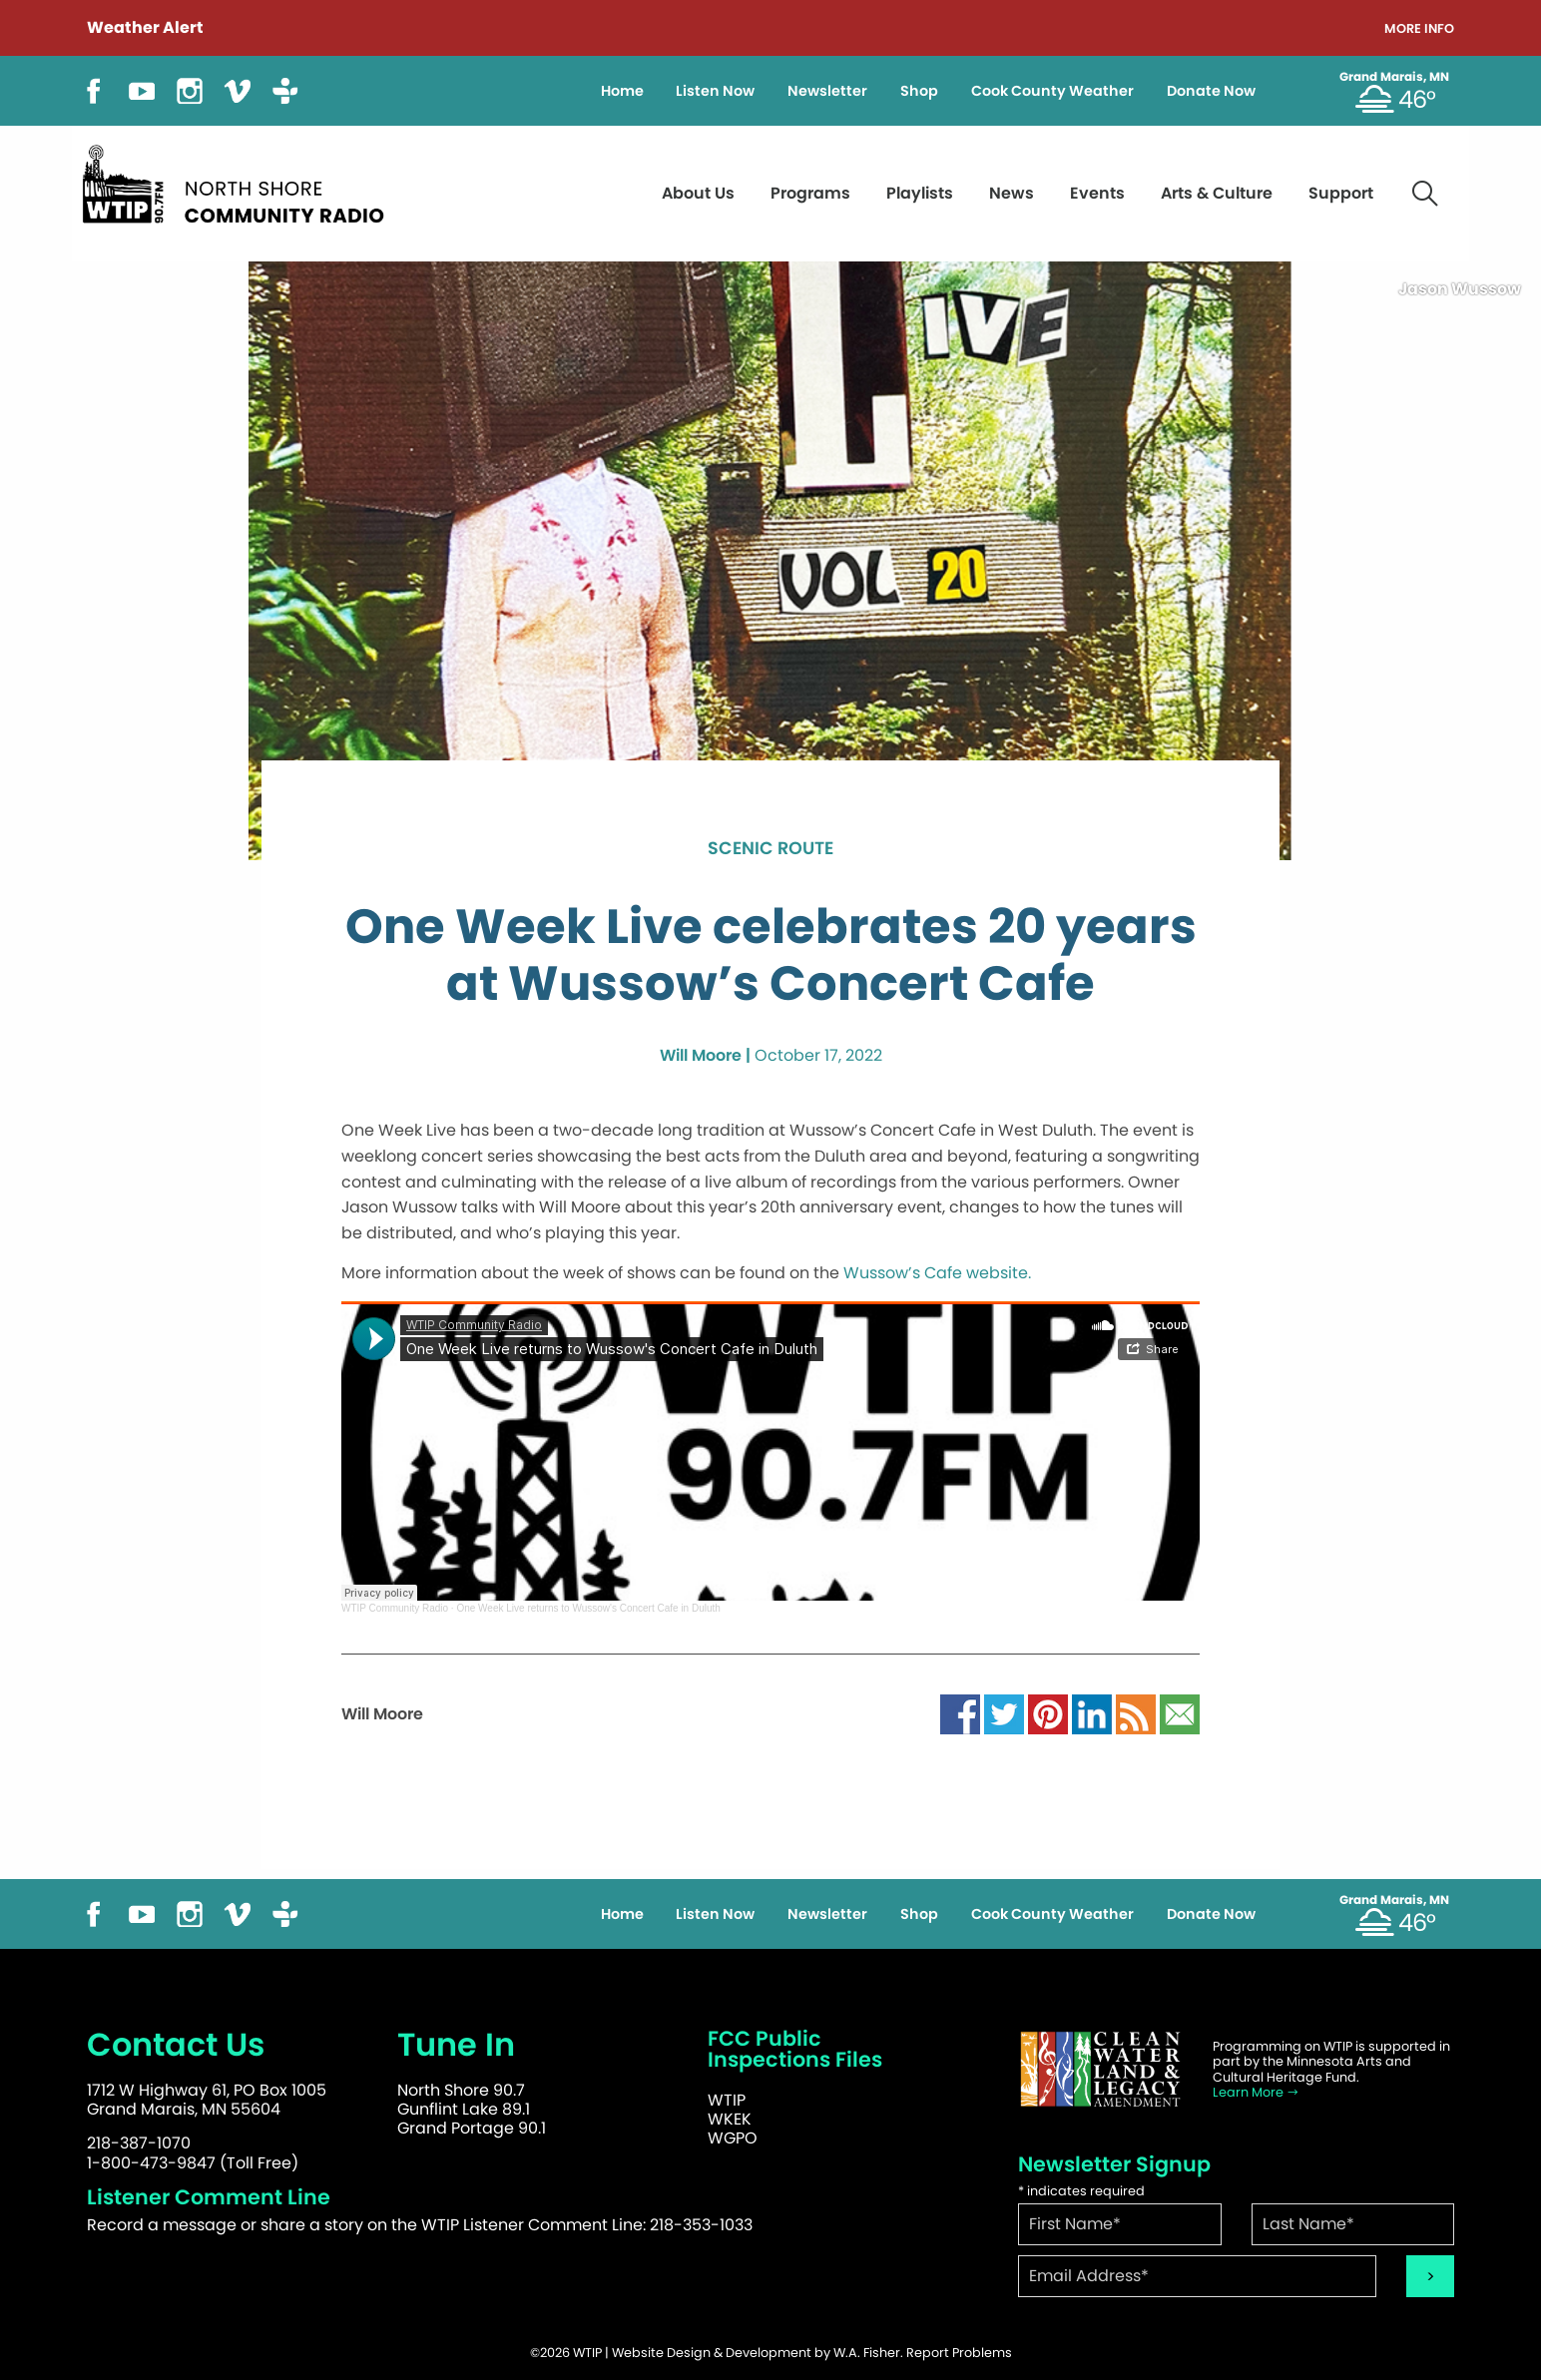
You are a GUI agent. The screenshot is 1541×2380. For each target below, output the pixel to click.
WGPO (733, 2138)
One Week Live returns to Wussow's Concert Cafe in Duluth (588, 1608)
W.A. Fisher (866, 2352)
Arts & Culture (1217, 193)
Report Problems (959, 2352)
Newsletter (827, 91)
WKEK (730, 2119)
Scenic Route (770, 849)
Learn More (1256, 2092)
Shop (919, 91)
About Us (698, 193)
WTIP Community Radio (394, 1608)
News (1011, 193)
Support (1340, 193)
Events (1097, 193)
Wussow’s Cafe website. (939, 1272)
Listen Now (715, 91)
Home (622, 91)
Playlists (919, 193)
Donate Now (1211, 91)
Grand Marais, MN (1394, 77)
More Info (1419, 29)
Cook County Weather (1052, 91)
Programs (810, 193)
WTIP (727, 2100)
